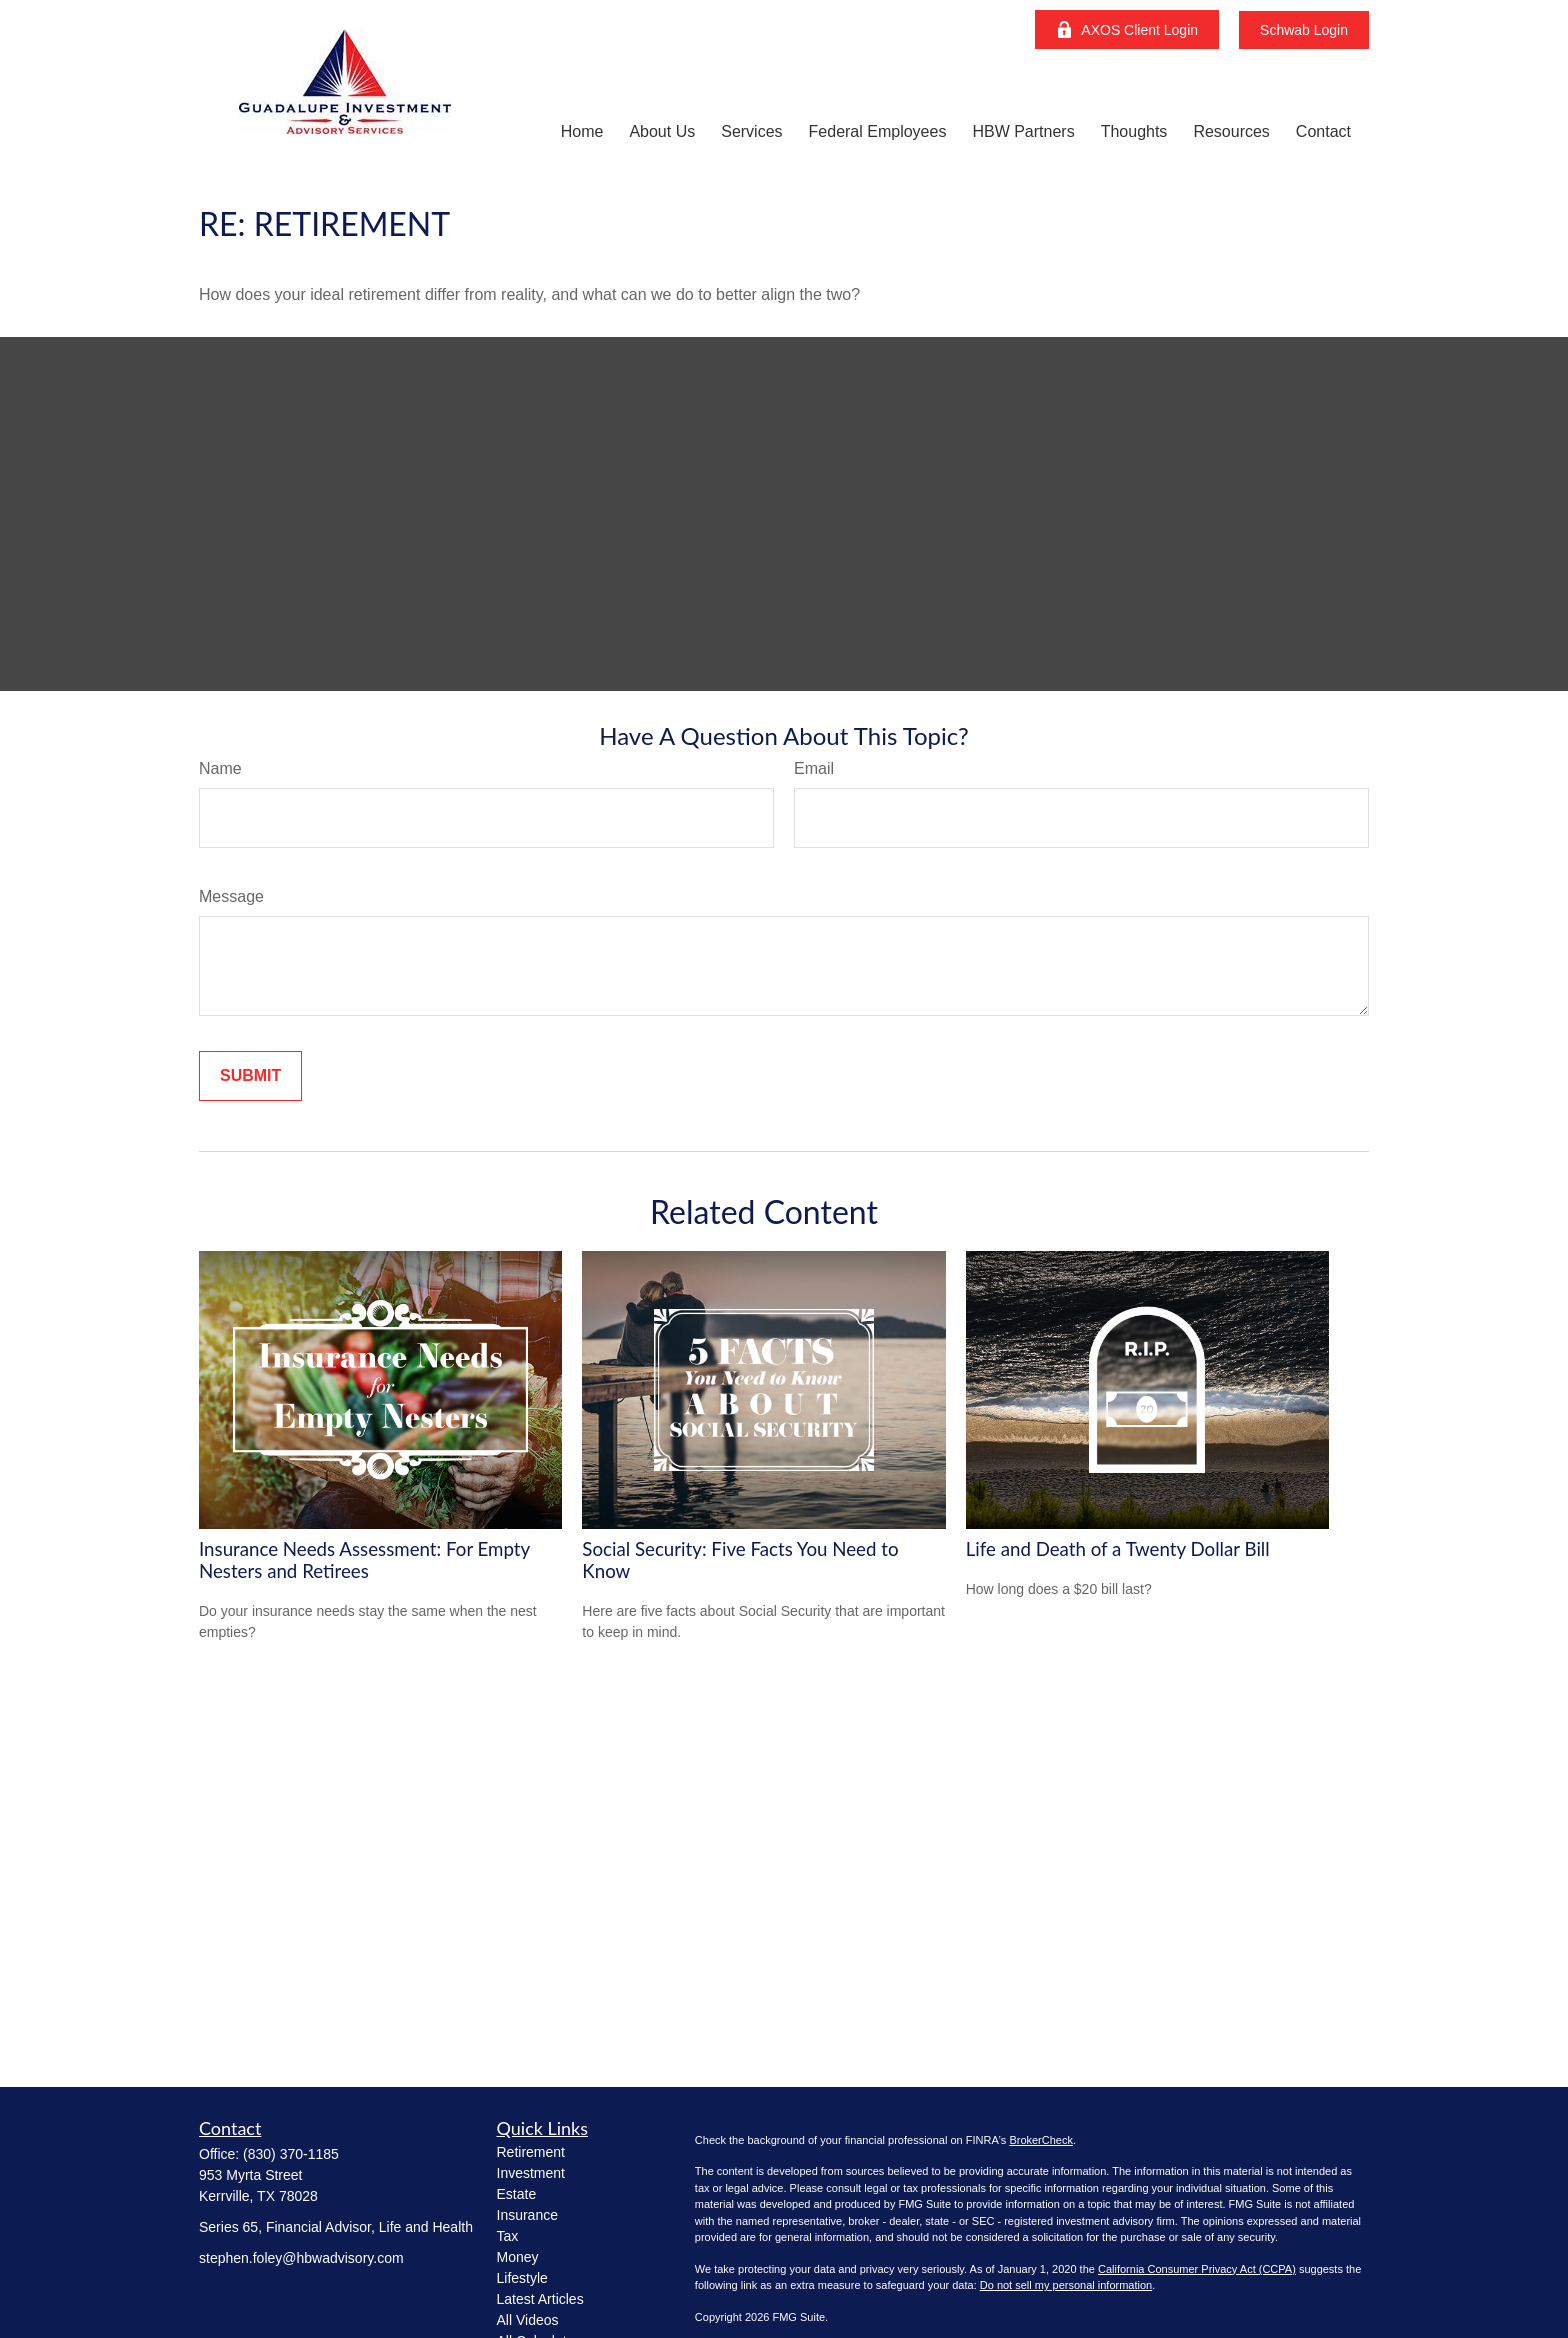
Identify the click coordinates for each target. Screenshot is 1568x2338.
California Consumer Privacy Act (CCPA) (1197, 2269)
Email (814, 768)
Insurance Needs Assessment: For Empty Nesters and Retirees (364, 1560)
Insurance (527, 2215)
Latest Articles (540, 2299)
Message (231, 896)
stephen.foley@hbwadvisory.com (301, 2258)
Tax (508, 2236)
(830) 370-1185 (291, 2154)
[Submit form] (250, 1076)
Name (220, 768)
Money (518, 2257)
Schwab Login (1304, 30)
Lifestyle (522, 2278)
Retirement (531, 2152)
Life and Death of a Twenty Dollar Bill (1118, 1549)
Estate (517, 2194)
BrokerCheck (1041, 2140)
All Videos (528, 2320)
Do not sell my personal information (1066, 2285)
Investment (531, 2173)
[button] (582, 131)
